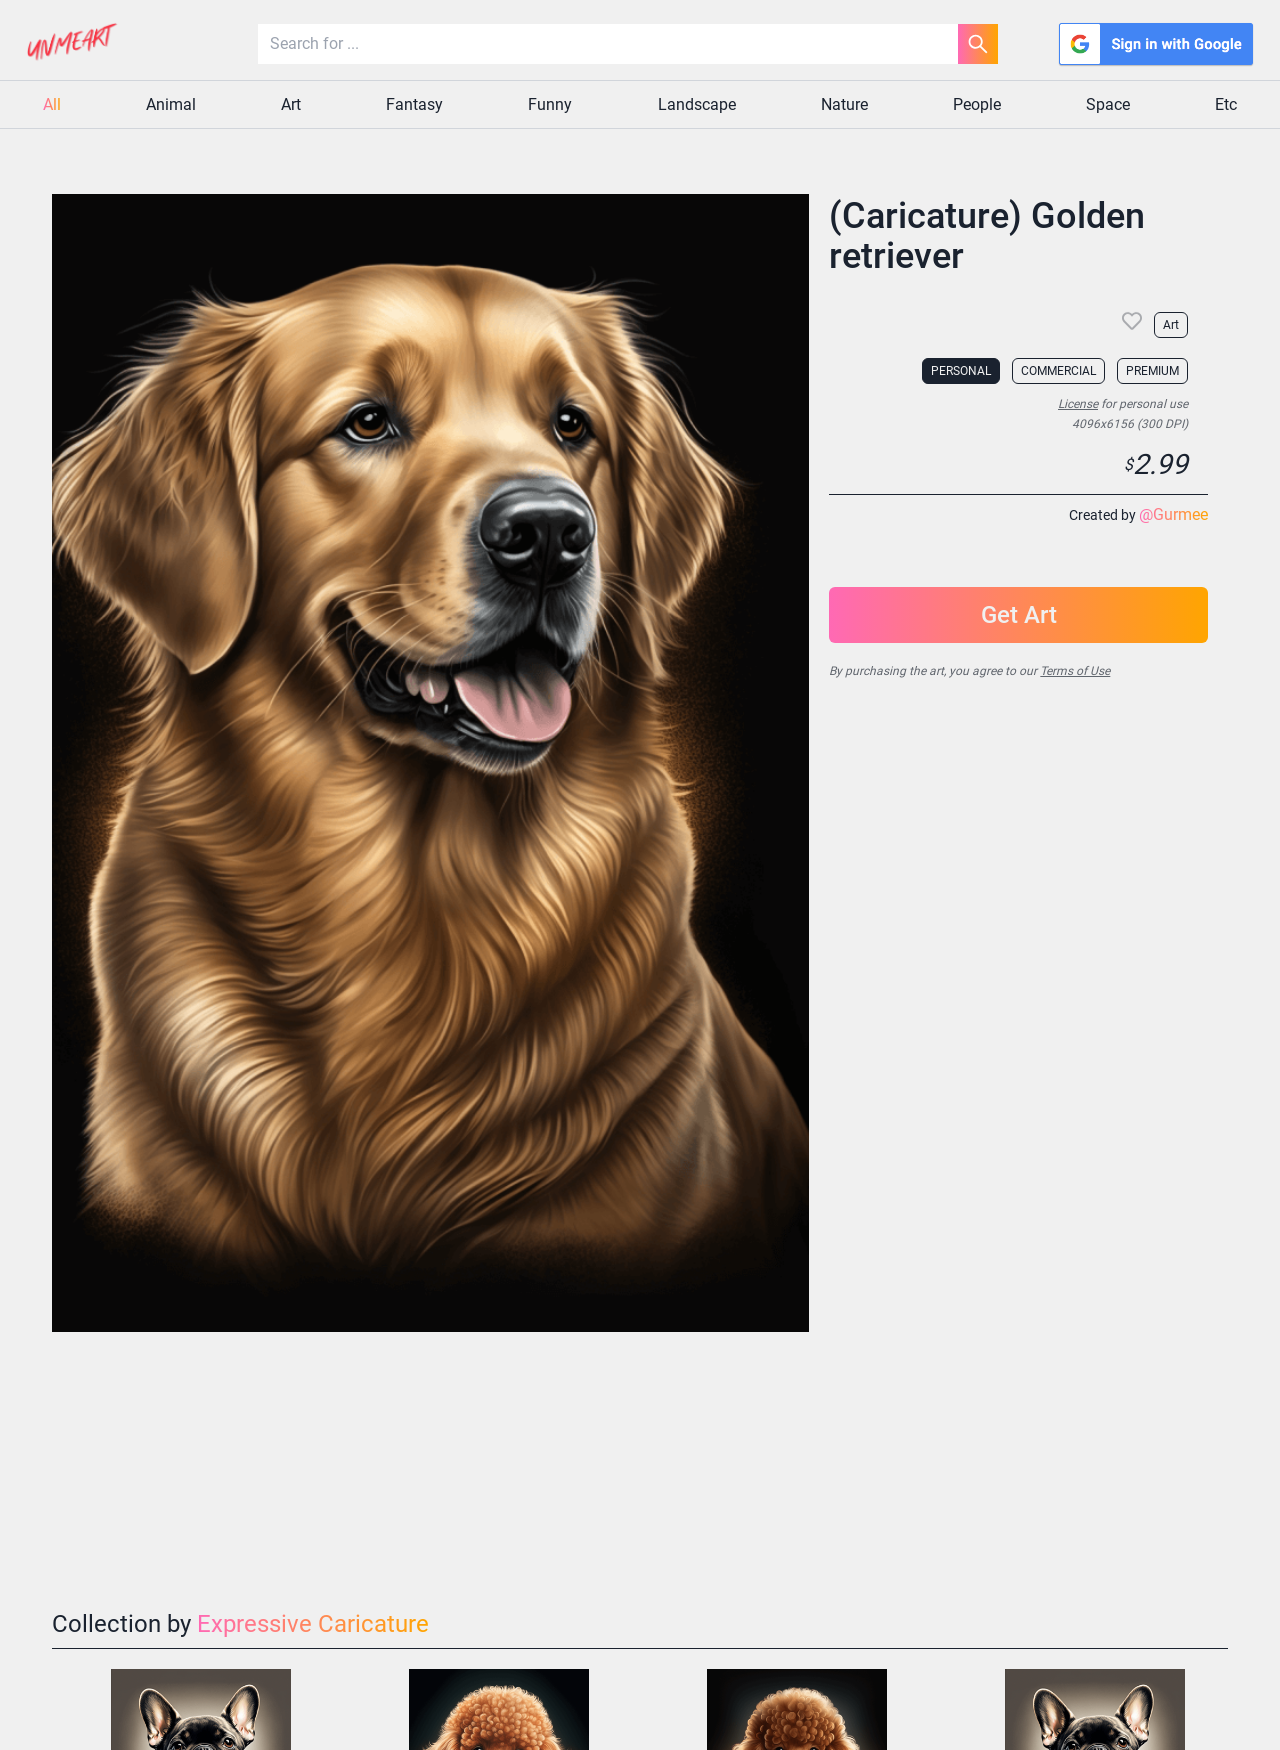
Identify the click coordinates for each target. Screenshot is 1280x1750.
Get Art (1019, 615)
